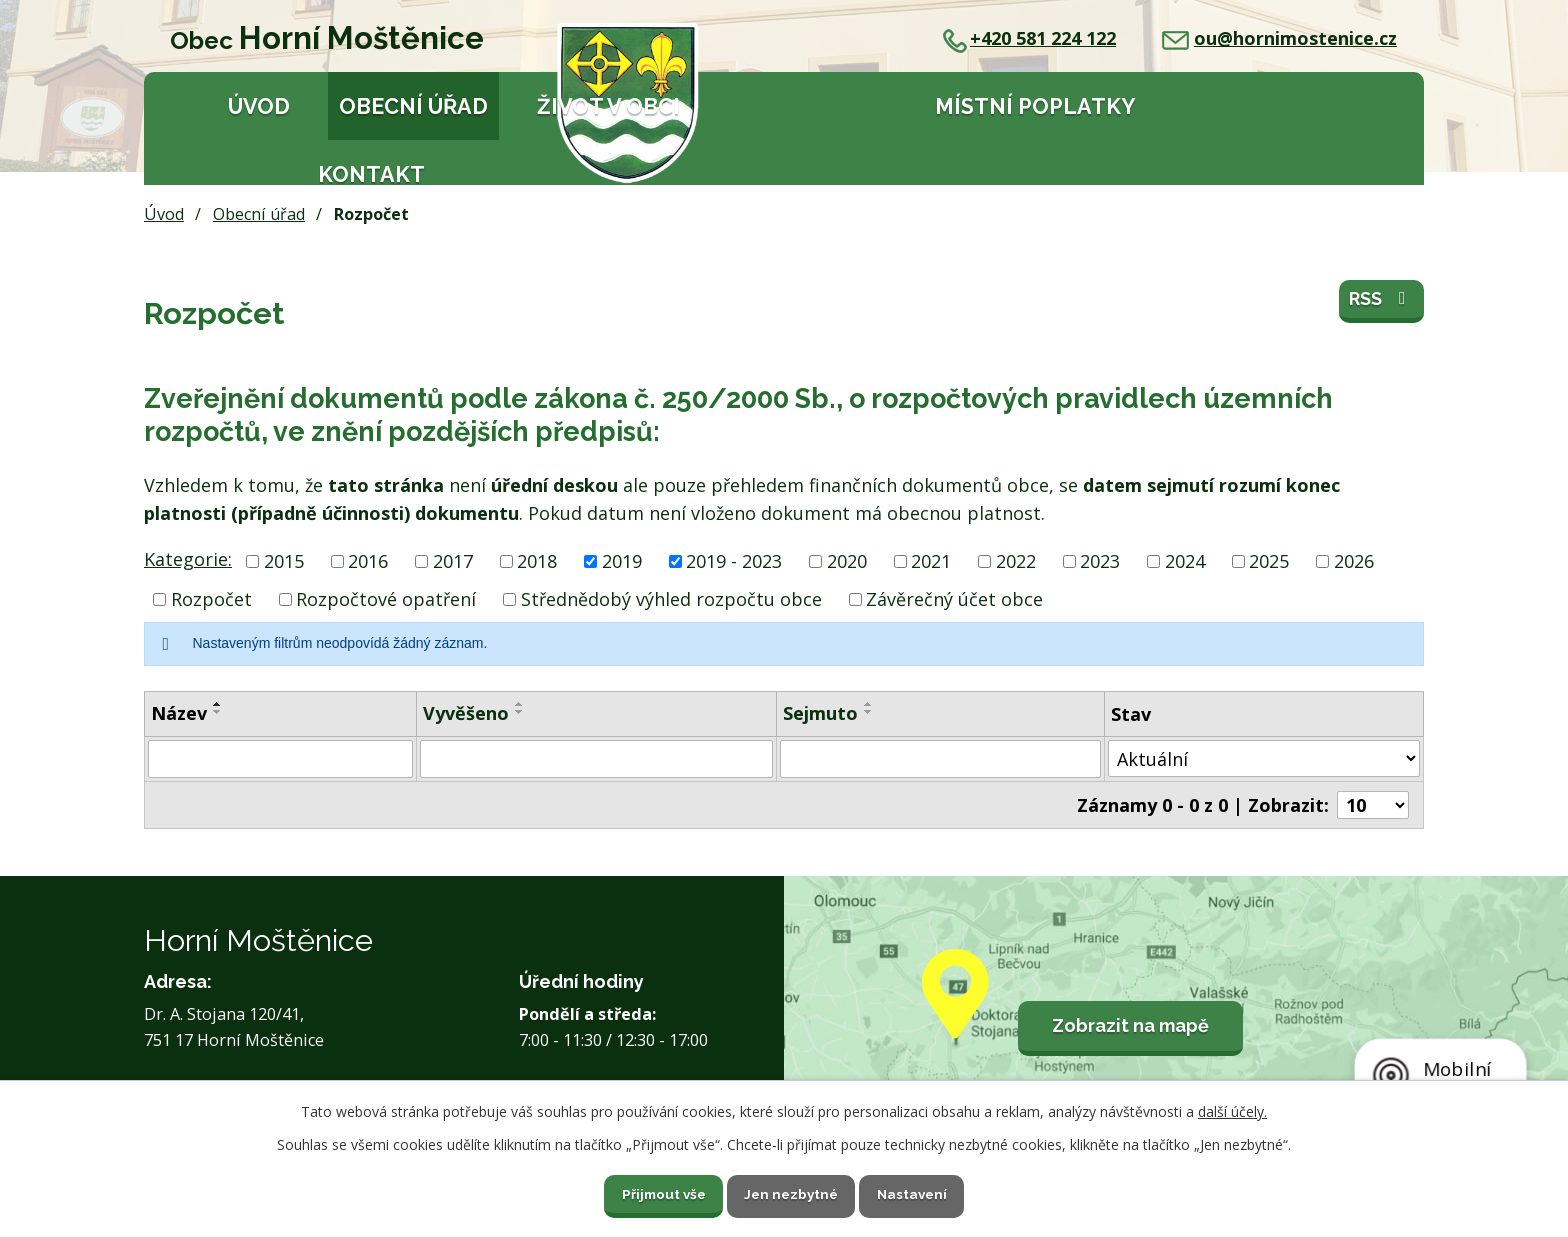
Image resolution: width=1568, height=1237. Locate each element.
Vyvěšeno (466, 713)
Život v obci (608, 106)
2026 (1354, 561)
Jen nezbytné (792, 1192)
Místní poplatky (1035, 106)
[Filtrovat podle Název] (280, 759)
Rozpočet (211, 599)
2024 (1185, 561)
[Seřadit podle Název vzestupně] (218, 704)
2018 (537, 561)
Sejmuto (820, 713)
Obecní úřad (413, 106)
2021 (931, 561)
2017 (453, 561)
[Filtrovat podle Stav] (1264, 758)
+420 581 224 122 (1029, 38)
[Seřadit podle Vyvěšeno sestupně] (520, 712)
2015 (284, 561)
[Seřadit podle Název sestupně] (218, 712)
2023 (1100, 561)
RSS (1381, 303)
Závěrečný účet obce (954, 599)
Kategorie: (188, 559)
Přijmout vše (653, 1192)
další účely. (1232, 1109)
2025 (1269, 561)
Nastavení (923, 1192)
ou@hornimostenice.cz (1279, 38)
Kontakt (371, 174)
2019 (622, 561)
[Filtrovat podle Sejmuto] (940, 759)
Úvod (259, 106)
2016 (368, 561)
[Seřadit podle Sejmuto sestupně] (869, 712)
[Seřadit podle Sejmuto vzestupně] (869, 704)
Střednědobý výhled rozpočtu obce (671, 599)
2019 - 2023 (734, 561)
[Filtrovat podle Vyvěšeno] (596, 759)
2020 (847, 561)
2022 (1016, 561)
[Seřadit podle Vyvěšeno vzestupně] (520, 704)
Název (179, 713)
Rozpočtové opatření (386, 599)
